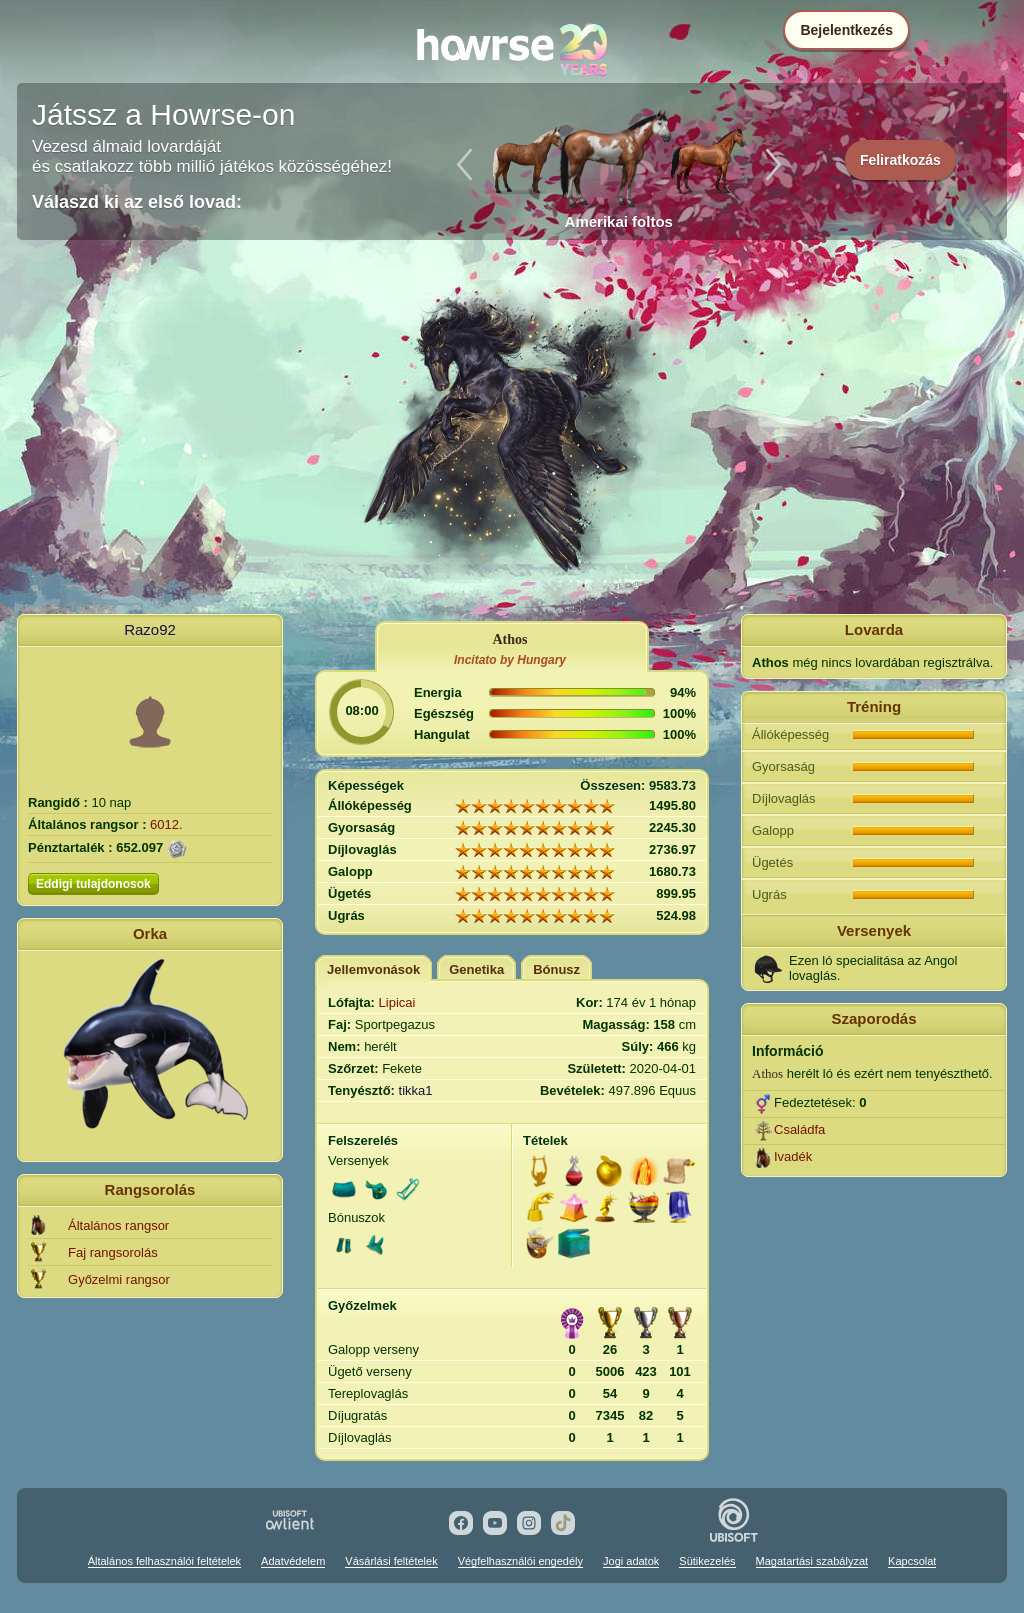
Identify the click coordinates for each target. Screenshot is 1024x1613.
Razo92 (150, 629)
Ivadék (793, 1156)
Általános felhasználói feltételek (164, 1561)
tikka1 (416, 1090)
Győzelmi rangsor (119, 1279)
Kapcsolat (912, 1561)
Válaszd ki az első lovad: (137, 202)
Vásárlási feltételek (391, 1561)
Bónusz (556, 969)
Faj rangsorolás (113, 1252)
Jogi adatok (631, 1561)
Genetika (476, 969)
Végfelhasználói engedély (520, 1561)
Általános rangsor (118, 1225)
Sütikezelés (707, 1561)
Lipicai (397, 1002)
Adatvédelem (293, 1561)
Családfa (799, 1129)
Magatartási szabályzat (812, 1561)
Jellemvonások (373, 969)
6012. (166, 824)
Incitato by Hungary (510, 660)
